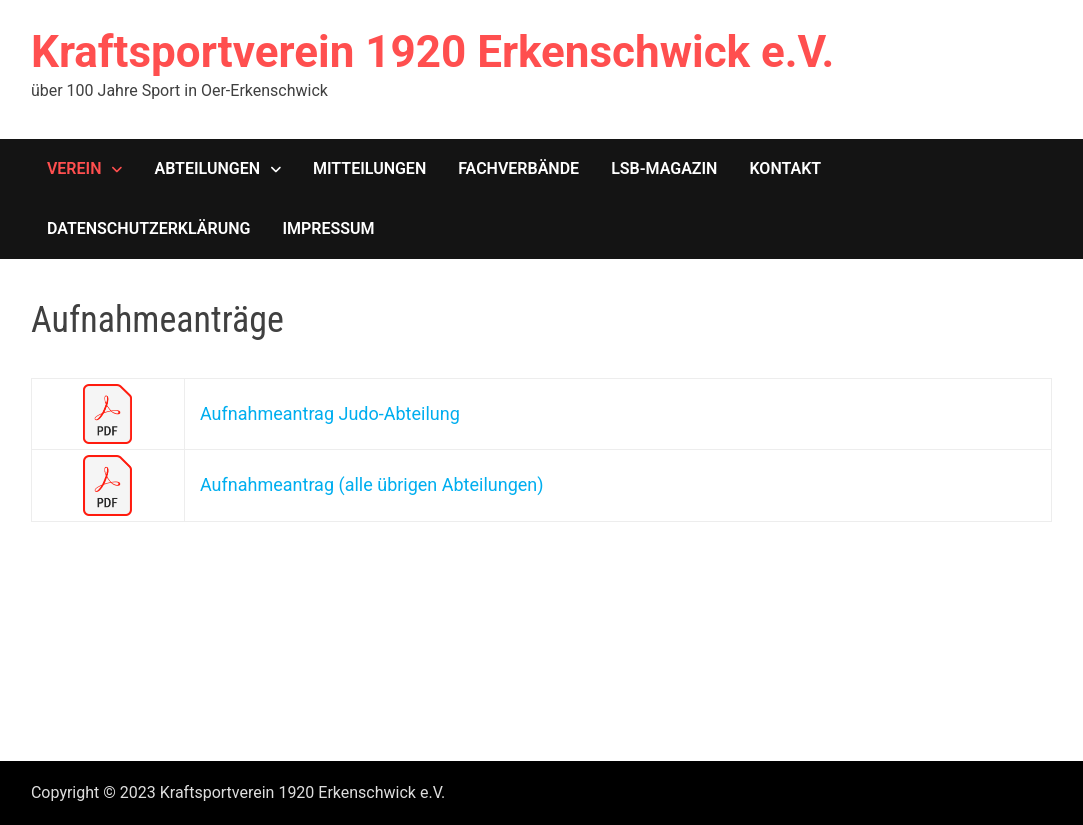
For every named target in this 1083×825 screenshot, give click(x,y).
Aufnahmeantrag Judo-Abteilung (330, 413)
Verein (74, 168)
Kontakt (785, 168)
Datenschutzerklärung (148, 228)
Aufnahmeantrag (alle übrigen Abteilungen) (372, 484)
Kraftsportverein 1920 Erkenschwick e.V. (432, 52)
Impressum (328, 228)
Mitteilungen (369, 168)
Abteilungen (207, 168)
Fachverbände (518, 168)
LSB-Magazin (664, 168)
